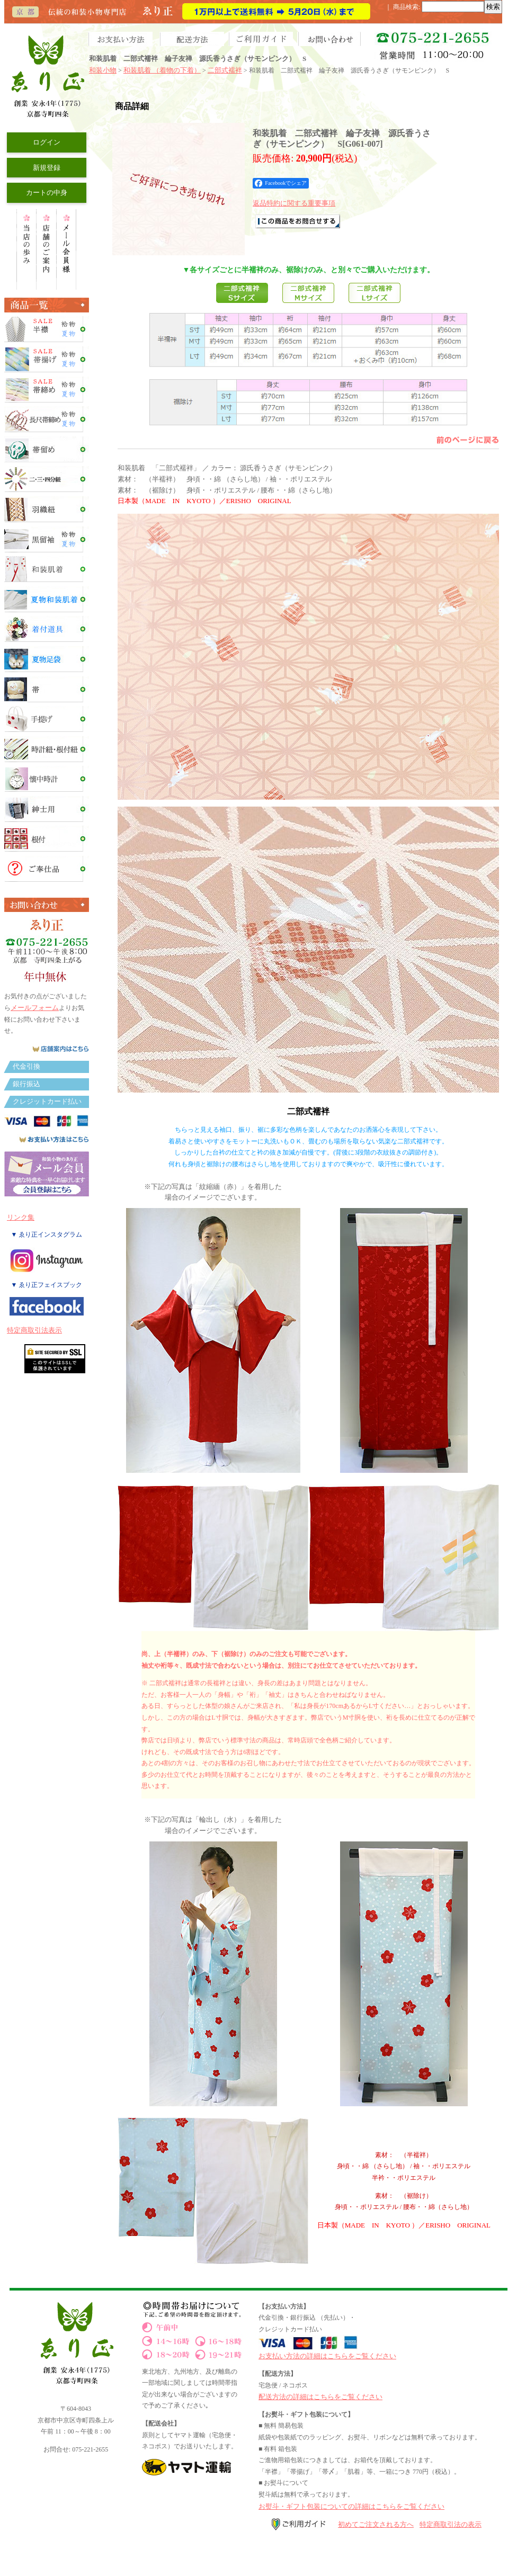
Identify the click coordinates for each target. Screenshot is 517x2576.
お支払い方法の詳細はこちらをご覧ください (327, 2356)
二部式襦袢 (225, 70)
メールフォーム (35, 1008)
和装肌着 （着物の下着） (162, 70)
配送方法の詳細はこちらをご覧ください (320, 2397)
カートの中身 (46, 192)
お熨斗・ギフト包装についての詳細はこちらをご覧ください (351, 2506)
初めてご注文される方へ (376, 2524)
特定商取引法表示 (34, 1330)
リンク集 (20, 1217)
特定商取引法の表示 (451, 2524)
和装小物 (103, 70)
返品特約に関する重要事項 (294, 203)
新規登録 (46, 168)
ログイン (46, 142)
